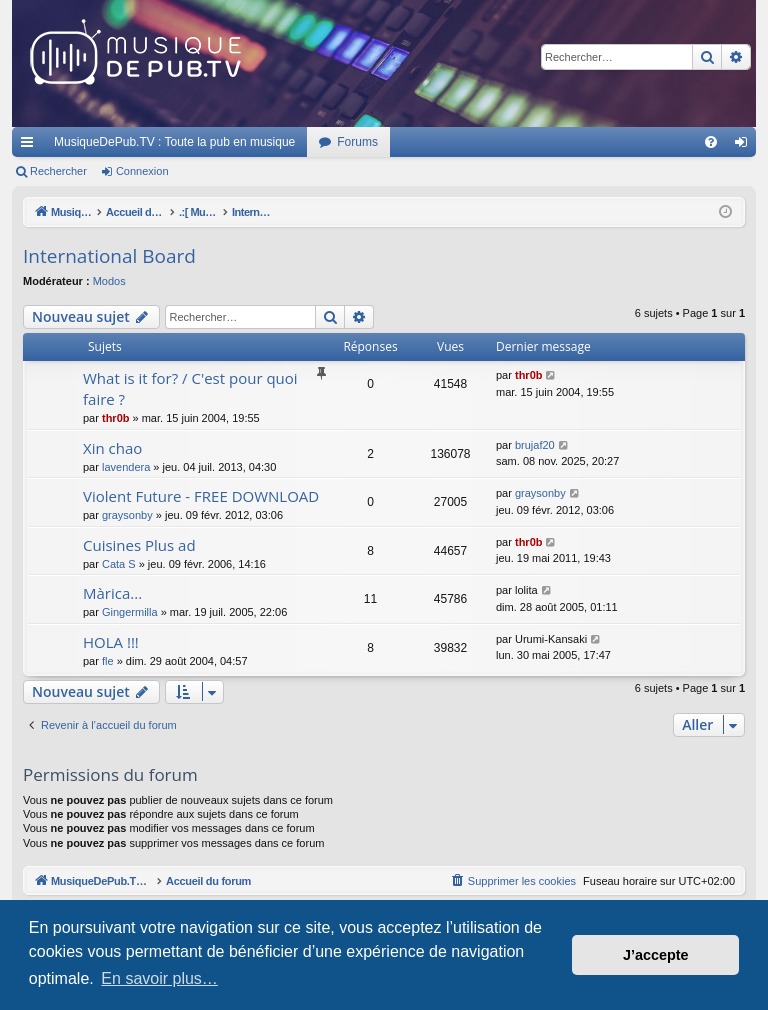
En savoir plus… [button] (159, 978)
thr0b (116, 418)
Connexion (142, 171)
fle (108, 661)
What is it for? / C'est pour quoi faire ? (190, 388)
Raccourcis (31, 146)
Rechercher (58, 171)
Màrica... (112, 593)
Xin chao (112, 448)
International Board (109, 256)
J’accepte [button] (656, 955)
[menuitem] (711, 142)
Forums (357, 142)
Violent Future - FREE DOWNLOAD (201, 496)
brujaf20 (535, 445)
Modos (109, 281)
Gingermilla (130, 612)
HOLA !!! (111, 642)
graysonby (127, 515)
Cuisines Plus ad (139, 545)
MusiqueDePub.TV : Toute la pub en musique (174, 142)
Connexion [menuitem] (745, 146)
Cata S (119, 564)
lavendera (126, 467)
